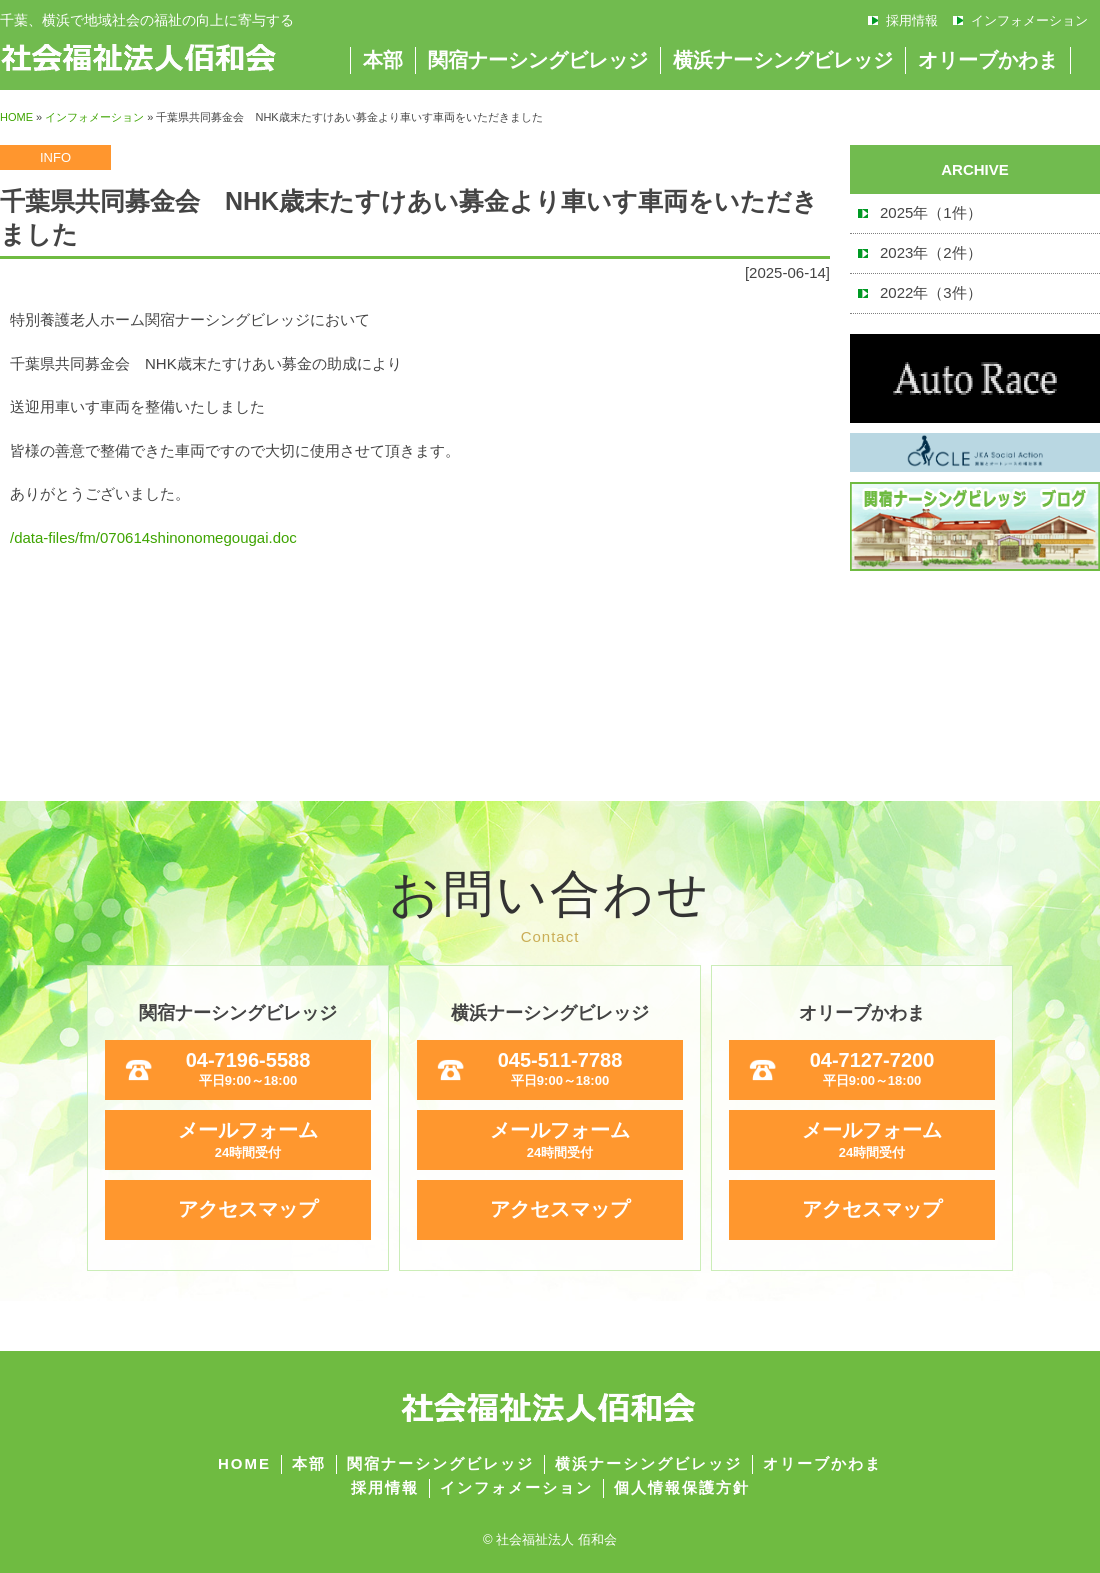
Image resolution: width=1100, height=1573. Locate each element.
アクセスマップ (248, 1209)
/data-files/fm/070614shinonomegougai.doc (153, 537)
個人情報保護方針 (682, 1487)
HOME (16, 117)
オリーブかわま (988, 60)
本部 (383, 60)
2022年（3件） (931, 292)
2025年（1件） (931, 212)
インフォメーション (1029, 20)
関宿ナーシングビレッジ (538, 60)
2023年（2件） (931, 252)
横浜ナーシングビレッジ (783, 60)
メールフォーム (248, 1140)
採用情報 (912, 20)
